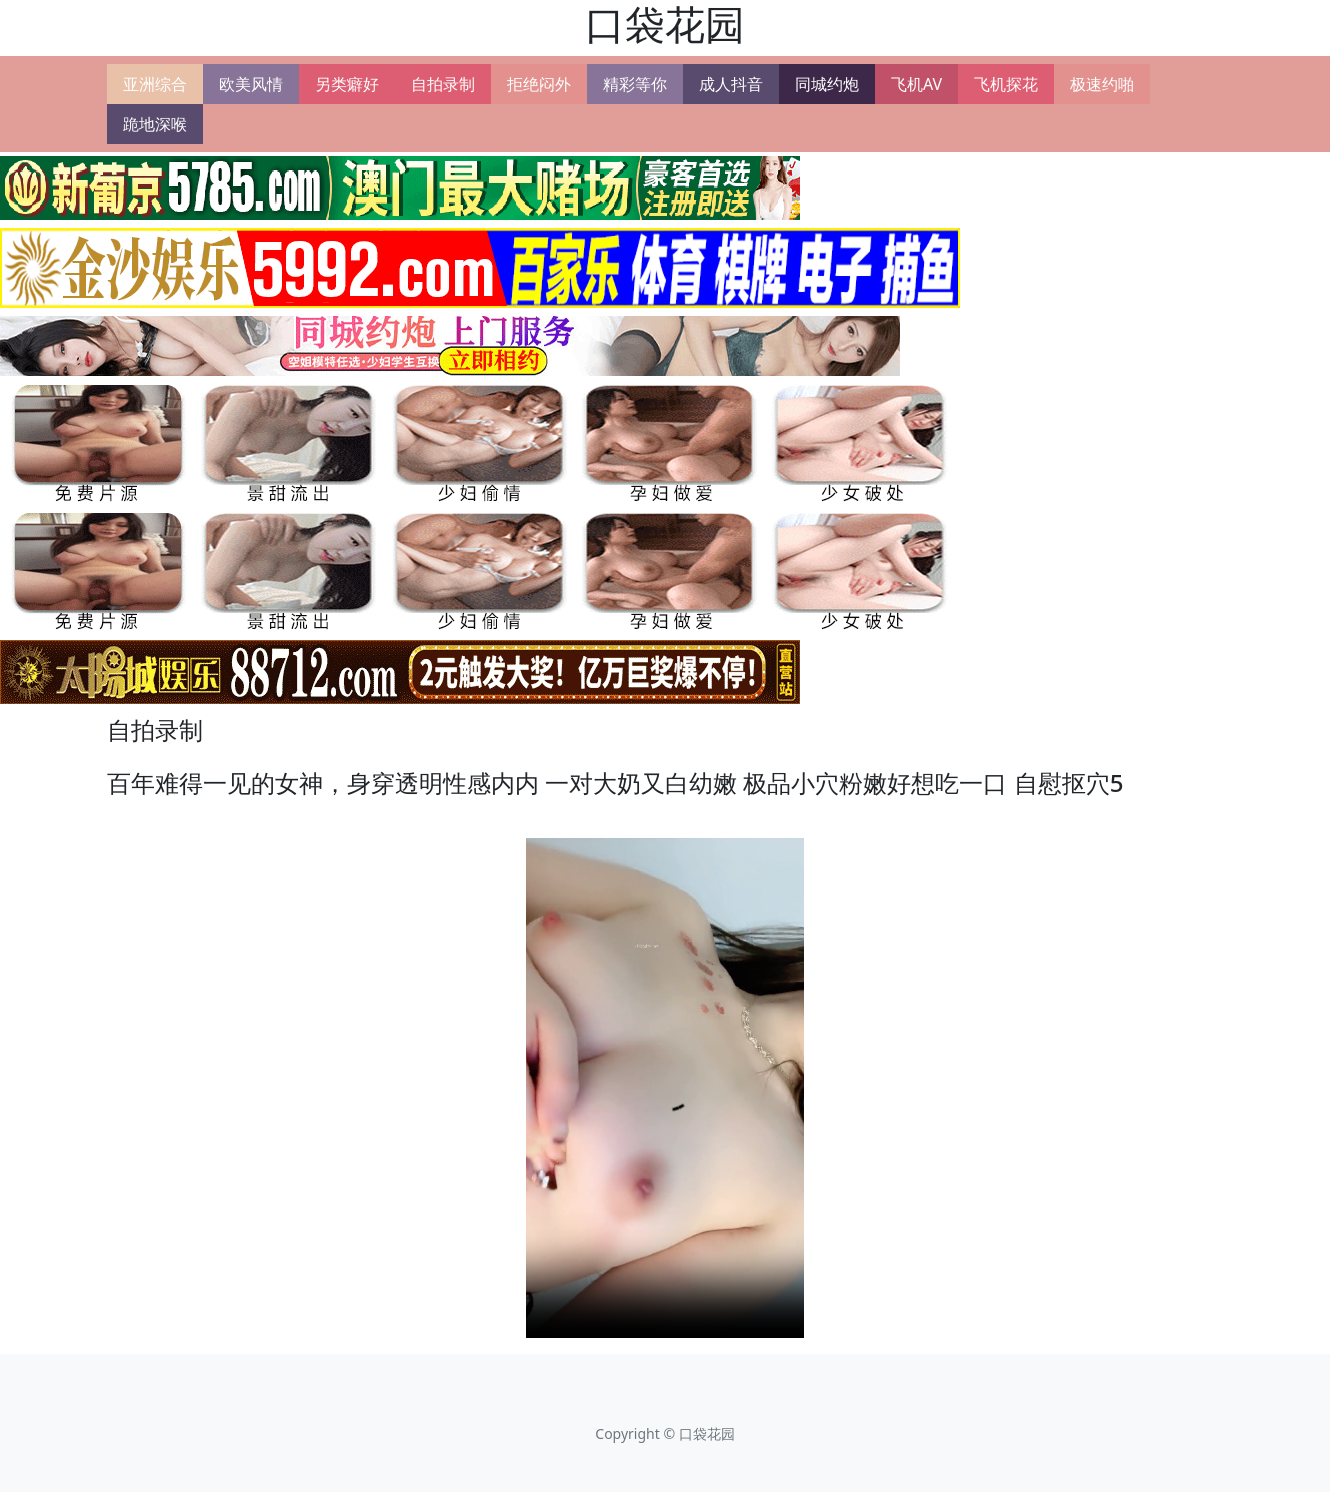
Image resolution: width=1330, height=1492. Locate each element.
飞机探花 (1006, 84)
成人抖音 (731, 84)
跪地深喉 (155, 124)
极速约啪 (1102, 84)
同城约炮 (827, 84)
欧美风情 (251, 84)
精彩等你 (635, 84)
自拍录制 (443, 84)
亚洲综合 (155, 84)
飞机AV (916, 84)
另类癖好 (347, 84)
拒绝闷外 (539, 84)
